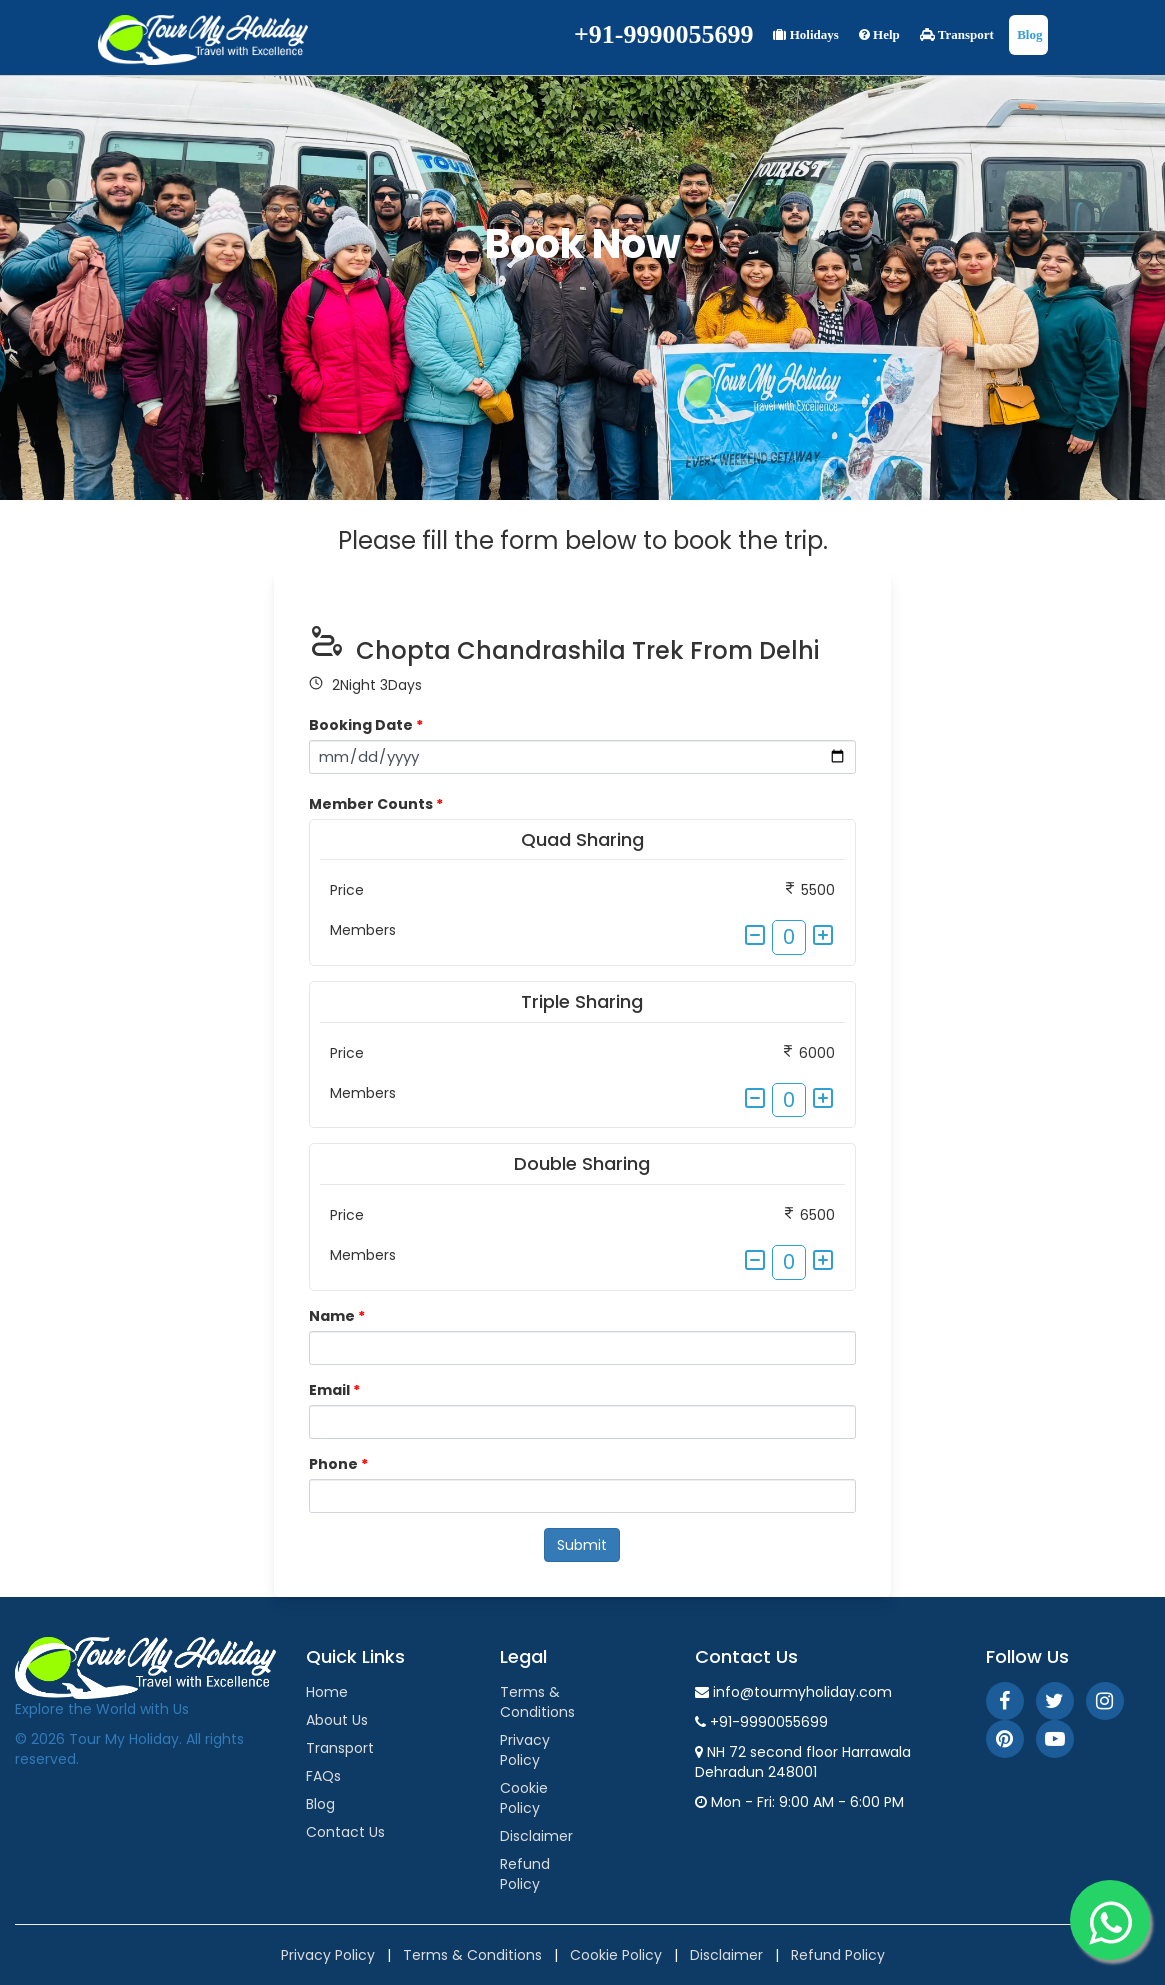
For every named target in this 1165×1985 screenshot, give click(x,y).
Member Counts (376, 804)
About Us (337, 1720)
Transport (957, 34)
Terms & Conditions (537, 1702)
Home (327, 1692)
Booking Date (366, 725)
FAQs (323, 1776)
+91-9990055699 (663, 34)
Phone (338, 1464)
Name (337, 1316)
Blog (1028, 34)
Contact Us (345, 1832)
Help (879, 34)
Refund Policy (525, 1874)
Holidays (805, 34)
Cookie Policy (524, 1798)
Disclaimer (536, 1836)
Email (334, 1390)
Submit (582, 1545)
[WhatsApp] (1110, 1920)
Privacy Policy (525, 1750)
